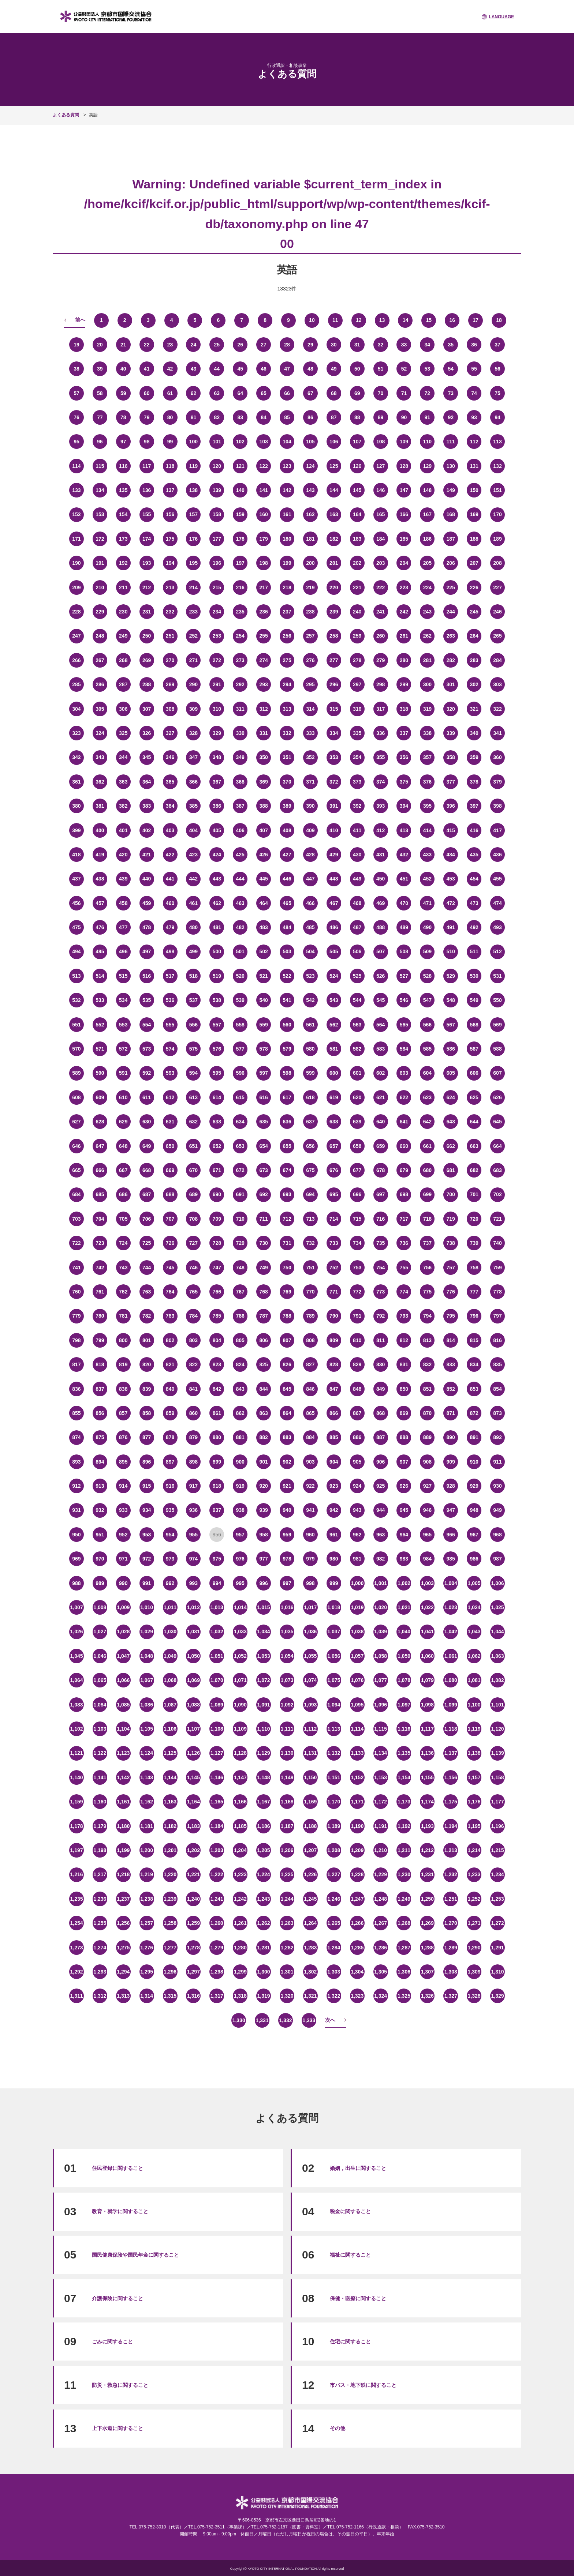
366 (193, 782)
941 (310, 1510)
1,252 (474, 1899)
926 (404, 1486)
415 (451, 830)
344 (123, 757)
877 (146, 1437)
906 (380, 1462)
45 (240, 369)
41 (147, 369)
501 (240, 951)
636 (287, 1121)
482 (240, 927)
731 (287, 1243)
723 (100, 1243)
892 (497, 1437)
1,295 (146, 1972)
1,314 (146, 1996)
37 (497, 345)
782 (146, 1316)
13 (382, 320)
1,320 (286, 1996)
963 (380, 1534)
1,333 (308, 2020)
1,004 (450, 1583)
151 (497, 490)
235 (240, 612)
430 (357, 854)
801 (146, 1340)
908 (427, 1462)
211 (123, 587)
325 (123, 733)
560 (287, 1025)
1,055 (310, 1656)
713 (310, 1219)
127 (380, 466)
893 (76, 1462)
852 (451, 1389)
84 (263, 417)
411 (357, 830)
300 (427, 684)
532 (76, 1000)
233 (193, 612)
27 (263, 345)
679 (404, 1170)
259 (357, 636)
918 (217, 1486)
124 (310, 466)
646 (76, 1146)
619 (333, 1097)
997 (287, 1583)
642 (427, 1121)
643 (451, 1121)
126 (357, 466)
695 (333, 1194)
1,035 (286, 1631)
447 (310, 879)
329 (217, 733)
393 (380, 806)
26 (240, 345)
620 (357, 1097)
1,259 (193, 1923)
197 (240, 563)
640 (380, 1121)
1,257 (146, 1923)
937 (217, 1510)
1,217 (99, 1874)
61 (170, 393)
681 (451, 1170)
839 (146, 1389)
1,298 (216, 1972)
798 (76, 1340)
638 (333, 1121)
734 (357, 1243)
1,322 (333, 1996)
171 (76, 539)
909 (451, 1462)
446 (287, 879)
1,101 (497, 1705)
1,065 (99, 1680)
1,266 (357, 1923)
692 (263, 1194)
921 (287, 1486)
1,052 (240, 1656)
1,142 (123, 1777)
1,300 (263, 1972)
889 (427, 1437)
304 (76, 709)
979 (310, 1559)
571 (100, 1049)
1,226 (310, 1874)
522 (287, 976)
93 (474, 417)
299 (404, 684)
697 (380, 1194)
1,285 (357, 1947)
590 (100, 1073)
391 (333, 806)
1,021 (404, 1607)
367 (217, 782)
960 (310, 1534)
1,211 (404, 1850)
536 (170, 1000)
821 (170, 1364)
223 (404, 587)
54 (451, 369)
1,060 (427, 1656)
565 (404, 1025)
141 (263, 490)
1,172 (380, 1802)
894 (100, 1462)
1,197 (76, 1850)
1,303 (333, 1972)
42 (170, 369)
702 (497, 1194)
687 (146, 1194)
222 (380, 587)
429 (333, 854)
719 (451, 1219)
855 (76, 1413)
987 (497, 1559)
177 (217, 539)
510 (451, 951)
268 (123, 660)
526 (380, 976)
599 (310, 1073)
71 (404, 393)
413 (404, 830)
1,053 (263, 1656)
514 (100, 976)
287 (123, 684)
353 (333, 757)
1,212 (427, 1850)
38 (76, 369)
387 (240, 806)
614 (217, 1097)
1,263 (286, 1923)
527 (404, 976)
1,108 (216, 1729)
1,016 (286, 1607)
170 (497, 514)
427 (287, 854)
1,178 (76, 1826)
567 (451, 1025)
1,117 (427, 1729)
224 (427, 587)
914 (123, 1486)
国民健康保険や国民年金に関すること (135, 2255)
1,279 (216, 1947)
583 (380, 1049)
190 (76, 563)
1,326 (427, 1996)
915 (146, 1486)
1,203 (216, 1850)
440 (146, 879)
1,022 (427, 1607)
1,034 (263, 1631)
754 (380, 1267)
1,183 (193, 1826)
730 (263, 1243)
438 (100, 879)
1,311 (76, 1996)
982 (380, 1559)
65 (263, 393)
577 (240, 1049)
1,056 (333, 1656)
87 (334, 417)
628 (100, 1121)
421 (146, 854)
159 (240, 514)
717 (404, 1219)
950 (76, 1534)
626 (497, 1097)
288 (146, 684)
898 (193, 1462)
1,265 (333, 1923)
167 (427, 514)
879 (193, 1437)
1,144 (170, 1777)
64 (240, 393)
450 (380, 879)
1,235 (76, 1899)
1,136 (427, 1753)
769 (287, 1292)
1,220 (170, 1874)
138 (193, 490)
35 (451, 345)
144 (333, 490)
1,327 (450, 1996)
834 (474, 1364)
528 (427, 976)
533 (100, 1000)
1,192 (404, 1826)
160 (263, 514)
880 (217, 1437)
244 (451, 612)
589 (76, 1073)
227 (497, 587)
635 (263, 1121)
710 (240, 1219)
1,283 (310, 1947)
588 (497, 1049)
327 (170, 733)
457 (100, 903)
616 (263, 1097)
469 (380, 903)
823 (217, 1364)
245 (474, 612)
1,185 (240, 1826)
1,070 (216, 1680)
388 (263, 806)
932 (100, 1510)
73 (451, 393)
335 (357, 733)
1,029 (146, 1631)
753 (357, 1267)
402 (146, 830)
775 (427, 1292)
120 (217, 466)
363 (123, 782)
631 (170, 1121)
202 (357, 563)
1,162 (146, 1802)
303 (497, 684)
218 (287, 587)
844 (263, 1389)
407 (263, 830)
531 (497, 976)
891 (474, 1437)
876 (123, 1437)
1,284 (333, 1947)
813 (427, 1340)
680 (427, 1170)
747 (217, 1267)
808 (310, 1340)
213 (170, 587)
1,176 (474, 1802)
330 (240, 733)
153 (100, 514)
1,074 (310, 1680)
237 (287, 612)
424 (217, 854)
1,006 (497, 1583)
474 (497, 903)
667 (123, 1170)
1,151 (333, 1777)
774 (404, 1292)
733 (333, 1243)
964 (404, 1534)
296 (333, 684)
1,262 (263, 1923)
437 (76, 879)
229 (100, 612)
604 (427, 1073)
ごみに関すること (112, 2341)
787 (263, 1316)
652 (217, 1146)
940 (287, 1510)
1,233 (474, 1874)
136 (146, 490)
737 (427, 1243)
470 (404, 903)
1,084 (99, 1705)
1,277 (170, 1947)
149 (451, 490)
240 (357, 612)
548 (451, 1000)
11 (335, 320)
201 (333, 563)
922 (310, 1486)
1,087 (170, 1705)
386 (217, 806)
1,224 (263, 1874)
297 (357, 684)
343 (100, 757)
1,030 (170, 1631)
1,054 (286, 1656)
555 (170, 1025)
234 (217, 612)
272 (217, 660)
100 (193, 441)
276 (310, 660)
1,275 (123, 1947)
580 (310, 1049)
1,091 (263, 1705)
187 (451, 539)
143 (310, 490)
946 (427, 1510)
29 (310, 345)
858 (146, 1413)
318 (404, 709)
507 (380, 951)
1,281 (263, 1947)
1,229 (380, 1874)
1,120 (497, 1729)
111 (451, 441)
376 (427, 782)
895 (123, 1462)
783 (170, 1316)
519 (217, 976)
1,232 (450, 1874)
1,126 (193, 1753)
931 (76, 1510)
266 (76, 660)
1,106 (170, 1729)
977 (263, 1559)
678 (380, 1170)
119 (193, 466)
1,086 (146, 1705)
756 (427, 1267)
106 (333, 441)
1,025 (497, 1607)
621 (380, 1097)
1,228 (357, 1874)
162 (310, 514)
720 (474, 1219)
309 (193, 709)
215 (217, 587)
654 (263, 1146)
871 (451, 1413)
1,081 (474, 1680)
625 (474, 1097)
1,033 (240, 1631)
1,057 (357, 1656)
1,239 (170, 1899)
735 (380, 1243)
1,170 (333, 1802)
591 (123, 1073)
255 (263, 636)
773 (380, 1292)
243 (427, 612)
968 (497, 1534)
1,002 (404, 1583)
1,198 (99, 1850)
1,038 (357, 1631)
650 (170, 1146)
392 (357, 806)
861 (217, 1413)
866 (333, 1413)
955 (193, 1534)
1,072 (263, 1680)
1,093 (310, 1705)
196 (217, 563)
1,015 (263, 1607)
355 (380, 757)
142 (287, 490)
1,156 (450, 1777)
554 (146, 1025)
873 (497, 1413)
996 (263, 1583)
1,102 (76, 1729)
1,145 (193, 1777)
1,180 (123, 1826)
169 (474, 514)
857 (123, 1413)
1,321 (310, 1996)
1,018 (333, 1607)
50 (357, 369)
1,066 (123, 1680)
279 (380, 660)
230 (123, 612)
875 (100, 1437)
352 (310, 757)
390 (310, 806)
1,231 (427, 1874)
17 (475, 320)
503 (287, 951)
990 (123, 1583)
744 (146, 1267)
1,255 (99, 1923)
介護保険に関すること (117, 2298)
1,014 (240, 1607)
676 (333, 1170)
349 (240, 757)
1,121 (76, 1753)
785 (217, 1316)
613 (193, 1097)
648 (123, 1146)
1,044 (497, 1631)
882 (263, 1437)
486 (333, 927)
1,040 (404, 1631)
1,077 (380, 1680)
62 (194, 393)
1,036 (310, 1631)
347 (193, 757)
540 (263, 1000)
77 (100, 417)
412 (380, 830)
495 (100, 951)
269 (146, 660)
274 (263, 660)
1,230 (404, 1874)
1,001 (380, 1583)
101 (217, 441)
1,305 (380, 1972)
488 (380, 927)
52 (404, 369)
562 (333, 1025)
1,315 (170, 1996)
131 (474, 466)
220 (333, 587)
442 (193, 879)
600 (333, 1073)
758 (474, 1267)
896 (146, 1462)
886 (357, 1437)
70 (381, 393)
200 (310, 563)
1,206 (286, 1850)
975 (217, 1559)
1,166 (240, 1802)
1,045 (76, 1656)
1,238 (146, 1899)
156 (170, 514)
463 (240, 903)
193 (146, 563)
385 (193, 806)
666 (100, 1170)
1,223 (240, 1874)
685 (100, 1194)
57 (76, 393)
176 (193, 539)
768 (263, 1292)
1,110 (263, 1729)
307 (146, 709)
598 (287, 1073)
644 (474, 1121)
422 (170, 854)
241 (380, 612)
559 (263, 1025)
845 (287, 1389)
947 (451, 1510)
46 (263, 369)
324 (100, 733)
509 (427, 951)
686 (123, 1194)
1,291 (497, 1947)
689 (193, 1194)
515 (123, 976)
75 (497, 393)
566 (427, 1025)
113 (497, 441)
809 (333, 1340)
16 (452, 320)
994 (217, 1583)
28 (287, 345)
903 (310, 1462)
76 (76, 417)
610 (123, 1097)
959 (287, 1534)
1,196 (497, 1826)
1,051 (216, 1656)
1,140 (76, 1777)
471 (427, 903)
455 (497, 879)
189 (497, 539)
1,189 (333, 1826)
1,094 (333, 1705)
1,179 (99, 1826)
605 (451, 1073)
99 (170, 441)
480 (193, 927)
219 (310, 587)
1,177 (497, 1802)
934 (146, 1510)
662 (451, 1146)
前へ (80, 320)
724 (123, 1243)
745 (170, 1267)
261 (404, 636)
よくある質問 (66, 114)
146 (380, 490)
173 (123, 539)
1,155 (427, 1777)
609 (100, 1097)
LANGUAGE (501, 16)
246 (497, 612)
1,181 (146, 1826)
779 (76, 1316)
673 (263, 1170)
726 (170, 1243)
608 (76, 1097)
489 (404, 927)
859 (170, 1413)
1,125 (170, 1753)
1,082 (497, 1680)
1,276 (146, 1947)
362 (100, 782)
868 (380, 1413)
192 (123, 563)
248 (100, 636)
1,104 (123, 1729)
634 (240, 1121)
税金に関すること (350, 2211)
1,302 (310, 1972)
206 (451, 563)
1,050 (193, 1656)
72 (427, 393)
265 (497, 636)
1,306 (404, 1972)
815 (474, 1340)
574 (170, 1049)
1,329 (497, 1996)
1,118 (450, 1729)
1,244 (286, 1899)
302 (474, 684)
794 (427, 1316)
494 (76, 951)
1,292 (76, 1972)
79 (147, 417)
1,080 (450, 1680)
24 (194, 345)
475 (76, 927)
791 (357, 1316)
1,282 (286, 1947)
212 (146, 587)
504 (310, 951)
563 (357, 1025)
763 (146, 1292)
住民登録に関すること (117, 2168)
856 (100, 1413)
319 (427, 709)
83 (240, 417)
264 (474, 636)
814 (451, 1340)
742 (100, 1267)
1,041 (427, 1631)
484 (287, 927)
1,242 (240, 1899)
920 (263, 1486)
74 (474, 393)
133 (76, 490)
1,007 (76, 1607)
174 (146, 539)
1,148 (263, 1777)
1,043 (474, 1631)
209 (76, 587)
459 (146, 903)
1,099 (450, 1705)
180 (287, 539)
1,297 (193, 1972)
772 (357, 1292)
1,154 (404, 1777)
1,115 (380, 1729)
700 (451, 1194)
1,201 (170, 1850)
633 (217, 1121)
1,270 (450, 1923)
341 (497, 733)
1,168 (286, 1802)
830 (380, 1364)
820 (146, 1364)
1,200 (146, 1850)
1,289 (450, 1947)
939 (263, 1510)
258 (333, 636)
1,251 (450, 1899)
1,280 (240, 1947)
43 (194, 369)
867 (357, 1413)
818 (100, 1364)
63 (217, 393)
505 (333, 951)
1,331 (262, 2020)
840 (170, 1389)
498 (170, 951)
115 (100, 466)
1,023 (450, 1607)
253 (217, 636)
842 (217, 1389)
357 (427, 757)
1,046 (99, 1656)
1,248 (380, 1899)
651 (193, 1146)
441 (170, 879)
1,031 (193, 1631)
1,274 (99, 1947)
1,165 (216, 1802)
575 (193, 1049)
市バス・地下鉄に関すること (363, 2385)
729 (240, 1243)
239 (333, 612)
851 (427, 1389)
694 (310, 1194)
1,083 (76, 1705)
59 (123, 393)
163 (333, 514)
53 (427, 369)
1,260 (216, 1923)
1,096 (380, 1705)
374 (380, 782)
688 (170, 1194)
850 (404, 1389)
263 (451, 636)
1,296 (170, 1972)
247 (76, 636)
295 (310, 684)
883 (287, 1437)
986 (474, 1559)
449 (357, 879)
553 (123, 1025)
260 (380, 636)
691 (240, 1194)
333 (310, 733)
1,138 (474, 1753)
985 (451, 1559)
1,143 (146, 1777)
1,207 (310, 1850)
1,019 (357, 1607)
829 (357, 1364)
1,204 (240, 1850)
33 (404, 345)
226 (474, 587)
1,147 (240, 1777)
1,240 (193, 1899)
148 (427, 490)
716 (380, 1219)
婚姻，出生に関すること (358, 2168)
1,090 (240, 1705)
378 (474, 782)
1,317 (216, 1996)
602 (380, 1073)
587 (474, 1049)
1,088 (193, 1705)
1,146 (216, 1777)
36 (474, 345)
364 (146, 782)
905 (357, 1462)
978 (287, 1559)
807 (287, 1340)
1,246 (333, 1899)
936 (193, 1510)
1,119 (474, 1729)
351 (287, 757)
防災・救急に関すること (120, 2385)
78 (123, 417)
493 (497, 927)
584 (404, 1049)
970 (100, 1559)
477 (123, 927)
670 (193, 1170)
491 (451, 927)
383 (146, 806)
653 (240, 1146)
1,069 (193, 1680)
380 (76, 806)
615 (240, 1097)
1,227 (333, 1874)
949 (497, 1510)
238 (310, 612)
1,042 (450, 1631)
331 (263, 733)
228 (76, 612)
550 (497, 1000)
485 (310, 927)
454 (474, 879)
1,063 (497, 1656)
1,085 (123, 1705)
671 (217, 1170)
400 (100, 830)
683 (497, 1170)
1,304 (357, 1972)
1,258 (170, 1923)
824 (240, 1364)
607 (497, 1073)
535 (146, 1000)
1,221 (193, 1874)
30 (334, 345)
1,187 (286, 1826)
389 (287, 806)
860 (193, 1413)
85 (287, 417)
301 (451, 684)
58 (100, 393)
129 (427, 466)
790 (333, 1316)
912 (76, 1486)
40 (123, 369)
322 (497, 709)
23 (170, 345)
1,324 (380, 1996)
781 (123, 1316)
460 (170, 903)
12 (359, 320)
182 (333, 539)
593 (170, 1073)
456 (76, 903)
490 (427, 927)
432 (404, 854)
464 (263, 903)
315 (333, 709)
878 (170, 1437)
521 (263, 976)
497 (146, 951)
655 (287, 1146)
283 (474, 660)
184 (380, 539)
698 (404, 1194)
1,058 (380, 1656)
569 (497, 1025)
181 (310, 539)
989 (100, 1583)
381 (100, 806)
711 (263, 1219)
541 (287, 1000)
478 (146, 927)
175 (170, 539)
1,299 (240, 1972)
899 (217, 1462)
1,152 (357, 1777)
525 (357, 976)
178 (240, 539)
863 (263, 1413)
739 (474, 1243)
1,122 (99, 1753)
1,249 (404, 1899)
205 (427, 563)
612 (170, 1097)
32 (381, 345)
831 (404, 1364)
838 (123, 1389)
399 (76, 830)
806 (263, 1340)
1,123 (123, 1753)
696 (357, 1194)
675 (310, 1170)
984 (427, 1559)
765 (193, 1292)
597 (263, 1073)
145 (357, 490)
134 (100, 490)
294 (287, 684)
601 (357, 1073)
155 (146, 514)
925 (380, 1486)
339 (451, 733)
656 (310, 1146)
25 (217, 345)
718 (427, 1219)
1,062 (474, 1656)
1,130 (286, 1753)
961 (333, 1534)
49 (334, 369)
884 (310, 1437)
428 (310, 854)
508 (404, 951)
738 (451, 1243)
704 (100, 1219)
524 (333, 976)
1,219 (146, 1874)
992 (170, 1583)
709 (217, 1219)
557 (217, 1025)
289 (170, 684)
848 (357, 1389)
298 (380, 684)
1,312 (99, 1996)
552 (100, 1025)
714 (333, 1219)
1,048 (146, 1656)
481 (217, 927)
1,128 (240, 1753)
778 (497, 1292)
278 (357, 660)
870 (427, 1413)
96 (100, 441)
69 (357, 393)
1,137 (450, 1753)
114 (76, 466)
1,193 (427, 1826)
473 (474, 903)
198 (263, 563)
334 (333, 733)
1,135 (404, 1753)
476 (100, 927)
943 (357, 1510)
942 (333, 1510)
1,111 (286, 1729)
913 (100, 1486)
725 (146, 1243)
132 (497, 466)
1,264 (310, 1923)
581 (333, 1049)
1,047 (123, 1656)
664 (497, 1146)
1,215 (497, 1850)
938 (240, 1510)
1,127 (216, 1753)
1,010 (146, 1607)
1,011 (170, 1607)
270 (170, 660)
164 (357, 514)
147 (404, 490)
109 (404, 441)
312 (263, 709)
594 (193, 1073)
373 (357, 782)
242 (404, 612)
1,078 (404, 1680)
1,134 (380, 1753)
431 (380, 854)
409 (310, 830)
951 (100, 1534)
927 (427, 1486)
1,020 (380, 1607)
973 (170, 1559)
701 (474, 1194)
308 (170, 709)
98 (147, 441)
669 (170, 1170)
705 (123, 1219)
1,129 (263, 1753)
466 (310, 903)
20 (100, 345)
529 (451, 976)
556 (193, 1025)
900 (240, 1462)
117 (146, 466)
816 (497, 1340)
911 (497, 1462)
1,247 (357, 1899)
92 (451, 417)
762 (123, 1292)
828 (333, 1364)
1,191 (380, 1826)
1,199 (123, 1850)
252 (193, 636)
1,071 (240, 1680)
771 (333, 1292)
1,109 (240, 1729)
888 (404, 1437)
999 (333, 1583)
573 (146, 1049)
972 (146, 1559)
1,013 (216, 1607)
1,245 (310, 1899)
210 (100, 587)
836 (76, 1389)
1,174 (427, 1802)
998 (310, 1583)
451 (404, 879)
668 (146, 1170)
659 (380, 1146)
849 (380, 1389)
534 (123, 1000)
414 (427, 830)
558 (240, 1025)
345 (146, 757)
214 (193, 587)
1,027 (99, 1631)
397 (474, 806)
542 (310, 1000)
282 (451, 660)
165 (380, 514)
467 (333, 903)
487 (357, 927)
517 (170, 976)
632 (193, 1121)
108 (380, 441)
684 (76, 1194)
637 (310, 1121)
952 (123, 1534)
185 (404, 539)
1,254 (76, 1923)
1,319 (263, 1996)
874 (76, 1437)
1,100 (474, 1705)
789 (310, 1316)
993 (193, 1583)
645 (497, 1121)
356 (404, 757)
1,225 (286, 1874)
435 (474, 854)
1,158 (497, 1777)
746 (193, 1267)
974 (193, 1559)
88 (357, 417)
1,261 (240, 1923)
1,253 (497, 1899)
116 (123, 466)
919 (240, 1486)
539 (240, 1000)
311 (240, 709)
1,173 (404, 1802)
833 (451, 1364)
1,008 (99, 1607)
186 (427, 539)
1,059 (404, 1656)
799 (100, 1340)
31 (357, 345)
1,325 (404, 1996)
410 (333, 830)
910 (474, 1462)
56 (497, 369)
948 (474, 1510)
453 (451, 879)
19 (76, 345)
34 (427, 345)
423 (193, 854)
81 (194, 417)
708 (193, 1219)
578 (263, 1049)
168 (451, 514)
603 (404, 1073)
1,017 (310, 1607)
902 (287, 1462)
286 (100, 684)
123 (287, 466)
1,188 (310, 1826)
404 (193, 830)
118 (170, 466)
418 (76, 854)
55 (474, 369)
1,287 (404, 1947)
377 (451, 782)
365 (170, 782)
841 (193, 1389)
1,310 (497, 1972)
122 (263, 466)
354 (357, 757)
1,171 (357, 1802)
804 (217, 1340)
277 (333, 660)
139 (217, 490)
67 (310, 393)
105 (310, 441)
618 (310, 1097)
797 (497, 1316)
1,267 (380, 1923)
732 (310, 1243)
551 (76, 1025)
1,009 (123, 1607)
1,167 (263, 1802)
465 (287, 903)
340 (474, 733)
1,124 (146, 1753)
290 (193, 684)
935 (170, 1510)
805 (240, 1340)
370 (287, 782)
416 (474, 830)
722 (76, 1243)
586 (451, 1049)
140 (240, 490)
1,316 (193, 1996)
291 (217, 684)
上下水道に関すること (117, 2428)
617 (287, 1097)
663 (474, 1146)
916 (170, 1486)
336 (380, 733)
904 (333, 1462)
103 (263, 441)
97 (123, 441)
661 (427, 1146)
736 (404, 1243)
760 (76, 1292)
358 (451, 757)
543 (333, 1000)
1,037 (333, 1631)
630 (146, 1121)
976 (240, 1559)
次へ (330, 2020)
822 (193, 1364)
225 (451, 587)
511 (474, 951)
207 (474, 563)
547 (427, 1000)
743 (123, 1267)
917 (193, 1486)
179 (263, 539)
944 (380, 1510)
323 (76, 733)
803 (193, 1340)
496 (123, 951)
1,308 (450, 1972)
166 (404, 514)
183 (357, 539)
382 (123, 806)
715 (357, 1219)
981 (357, 1559)
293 (263, 684)
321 (474, 709)
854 (497, 1389)
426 (263, 854)
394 (404, 806)
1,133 (357, 1753)
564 (380, 1025)
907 (404, 1462)
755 (404, 1267)
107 (357, 441)
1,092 (286, 1705)
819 (123, 1364)
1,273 (76, 1947)
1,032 (216, 1631)
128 (404, 466)
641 (404, 1121)
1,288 (427, 1947)
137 (170, 490)
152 (76, 514)
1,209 (357, 1850)
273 (240, 660)
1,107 (193, 1729)
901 (263, 1462)
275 (287, 660)
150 (474, 490)
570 (76, 1049)
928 (451, 1486)
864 (287, 1413)
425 (240, 854)
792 (380, 1316)
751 (310, 1267)
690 (217, 1194)
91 (427, 417)
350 (263, 757)
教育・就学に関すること (120, 2211)
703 (76, 1219)
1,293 (99, 1972)
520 (240, 976)
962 (357, 1534)
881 (240, 1437)
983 (404, 1559)
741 (76, 1267)
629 (123, 1121)
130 (451, 466)
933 (123, 1510)
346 (170, 757)
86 (310, 417)
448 (333, 879)
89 (381, 417)
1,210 (380, 1850)
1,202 (193, 1850)
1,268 (404, 1923)
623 (427, 1097)
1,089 (216, 1705)
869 (404, 1413)
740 (497, 1243)
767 (240, 1292)
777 (474, 1292)
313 (287, 709)
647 (100, 1146)
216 (240, 587)
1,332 (285, 2020)
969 (76, 1559)
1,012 (193, 1607)
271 (193, 660)
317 (380, 709)
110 (427, 441)
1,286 (380, 1947)
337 (404, 733)
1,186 (263, 1826)
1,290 (474, 1947)
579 (287, 1049)
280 (404, 660)
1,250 (427, 1899)
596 (240, 1073)
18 (499, 320)
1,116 (404, 1729)
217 (263, 587)
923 (333, 1486)
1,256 (123, 1923)
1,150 (310, 1777)
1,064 (76, 1680)
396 (451, 806)
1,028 (123, 1631)
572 (123, 1049)
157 (193, 514)
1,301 (286, 1972)
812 (404, 1340)
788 (287, 1316)
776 (451, 1292)
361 (76, 782)
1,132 (333, 1753)
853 (474, 1389)
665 (76, 1170)
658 (357, 1146)
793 (404, 1316)
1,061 (450, 1656)
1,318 (240, 1996)
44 (217, 369)
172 (100, 539)
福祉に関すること (350, 2255)
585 (427, 1049)
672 (240, 1170)
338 (427, 733)
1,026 (76, 1631)
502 (263, 951)
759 (497, 1267)
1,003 (427, 1583)
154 (123, 514)
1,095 (357, 1705)
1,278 (193, 1947)
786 (240, 1316)
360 (497, 757)
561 (310, 1025)
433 (427, 854)
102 (240, 441)
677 (357, 1170)
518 (193, 976)
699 (427, 1194)
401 (123, 830)
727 (193, 1243)
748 (240, 1267)
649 (146, 1146)
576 (217, 1049)
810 (357, 1340)
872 (474, 1413)
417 (497, 830)
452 (427, 879)
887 (380, 1437)
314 (310, 709)
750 (287, 1267)
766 (217, 1292)
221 (357, 587)
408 (287, 830)
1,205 (263, 1850)
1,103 (99, 1729)
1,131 (310, 1753)
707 (170, 1219)
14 (406, 320)
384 (170, 806)
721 (497, 1219)
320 (451, 709)
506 (357, 951)
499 (193, 951)
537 (193, 1000)
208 (497, 563)
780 (100, 1316)
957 (240, 1534)
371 (310, 782)
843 (240, 1389)
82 (217, 417)
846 (310, 1389)
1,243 (263, 1899)
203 (380, 563)
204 (404, 563)
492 (474, 927)
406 (240, 830)
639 (357, 1121)
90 (404, 417)
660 (404, 1146)
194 (170, 563)
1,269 (427, 1923)
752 (333, 1267)
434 (451, 854)
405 (217, 830)
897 (170, 1462)
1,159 (76, 1802)
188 (474, 539)
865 (310, 1413)
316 (357, 709)
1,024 (474, 1607)
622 (404, 1097)
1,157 (474, 1777)
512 (497, 951)
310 (217, 709)
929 (474, 1486)
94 (497, 417)
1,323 (357, 1996)
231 (146, 612)
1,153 (380, 1777)
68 (334, 393)
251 (170, 636)
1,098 (427, 1705)
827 (310, 1364)
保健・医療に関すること (358, 2298)
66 (287, 393)
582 (357, 1049)
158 (217, 514)
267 (100, 660)
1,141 (99, 1777)
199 (287, 563)
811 (380, 1340)
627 (76, 1121)
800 (123, 1340)
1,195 (474, 1826)
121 (240, 466)
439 (123, 879)
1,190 (357, 1826)
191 (100, 563)
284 (497, 660)
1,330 (238, 2020)
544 (357, 1000)
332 (287, 733)
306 (123, 709)
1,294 (123, 1972)
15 (429, 320)
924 (357, 1486)
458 (123, 903)
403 (170, 830)
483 (263, 927)
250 (146, 636)
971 (123, 1559)
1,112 (310, 1729)
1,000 (357, 1583)
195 (193, 563)
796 (474, 1316)
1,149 (286, 1777)
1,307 (427, 1972)
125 (333, 466)
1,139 (497, 1753)
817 (76, 1364)
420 (123, 854)
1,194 (450, 1826)
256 (287, 636)
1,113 (333, 1729)
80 (170, 417)
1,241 (216, 1899)
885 (333, 1437)
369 (263, 782)
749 (263, 1267)
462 (217, 903)
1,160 (99, 1802)
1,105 (146, 1729)
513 (76, 976)
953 (146, 1534)
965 (427, 1534)
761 (100, 1292)
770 (310, 1292)
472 (451, 903)
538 (217, 1000)
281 (427, 660)
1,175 (450, 1802)
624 (451, 1097)
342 (76, 757)
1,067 (146, 1680)
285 (76, 684)
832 (427, 1364)
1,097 (404, 1705)
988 (76, 1583)
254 (240, 636)
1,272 (497, 1923)
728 (217, 1243)
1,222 (216, 1874)
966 (451, 1534)
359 (474, 757)
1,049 (170, 1656)
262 (427, 636)
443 (217, 879)
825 (263, 1364)
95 (76, 441)
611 (146, 1097)
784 (193, 1316)
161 (287, 514)
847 (333, 1389)
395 (427, 806)
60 (147, 393)
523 (310, 976)
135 (123, 490)
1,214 (474, 1850)
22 (147, 345)
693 (287, 1194)
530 (474, 976)
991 (146, 1583)
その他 (337, 2428)
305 (100, 709)
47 (287, 369)
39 (100, 369)
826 (287, 1364)
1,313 (123, 1996)
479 (170, 927)
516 (146, 976)
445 (263, 879)
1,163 (170, 1802)
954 (170, 1534)
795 (451, 1316)
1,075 (333, 1680)
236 (263, 612)
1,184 (216, 1826)
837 (100, 1389)
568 (474, 1025)
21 (123, 345)
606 (474, 1073)
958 (263, 1534)
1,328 (474, 1996)
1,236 (99, 1899)
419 (100, 854)
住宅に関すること (350, 2341)
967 (474, 1534)
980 (333, 1559)
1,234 (497, 1874)
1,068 (170, 1680)
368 (240, 782)
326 (146, 733)
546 (404, 1000)
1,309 (474, 1972)
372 (333, 782)
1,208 (333, 1850)
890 (451, 1437)
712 (287, 1219)
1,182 (170, 1826)
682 (474, 1170)
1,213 (450, 1850)
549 (474, 1000)
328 (193, 733)
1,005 (474, 1583)
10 (312, 320)
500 (217, 951)
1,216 (76, 1874)
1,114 (357, 1729)
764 (170, 1292)
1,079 (427, 1680)
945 (404, 1510)
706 (146, 1219)
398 (497, 806)
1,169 (310, 1802)
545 (380, 1000)
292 (240, 684)
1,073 (286, 1680)
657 (333, 1146)
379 (497, 782)
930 (497, 1486)
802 (170, 1340)
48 (310, 369)
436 (497, 854)
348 (217, 757)
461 (193, 903)
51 (381, 369)
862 (240, 1413)
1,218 (123, 1874)
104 (287, 441)
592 (146, 1073)
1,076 (357, 1680)
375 (404, 782)
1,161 (123, 1802)
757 (451, 1267)
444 (240, 879)
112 (474, 441)
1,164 (193, 1802)
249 (123, 636)
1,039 (380, 1631)
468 (357, 903)
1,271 (474, 1923)
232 (170, 612)
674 (287, 1170)
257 (310, 636)
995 (240, 1583)
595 (217, 1073)
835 (497, 1364)
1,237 (123, 1899)
